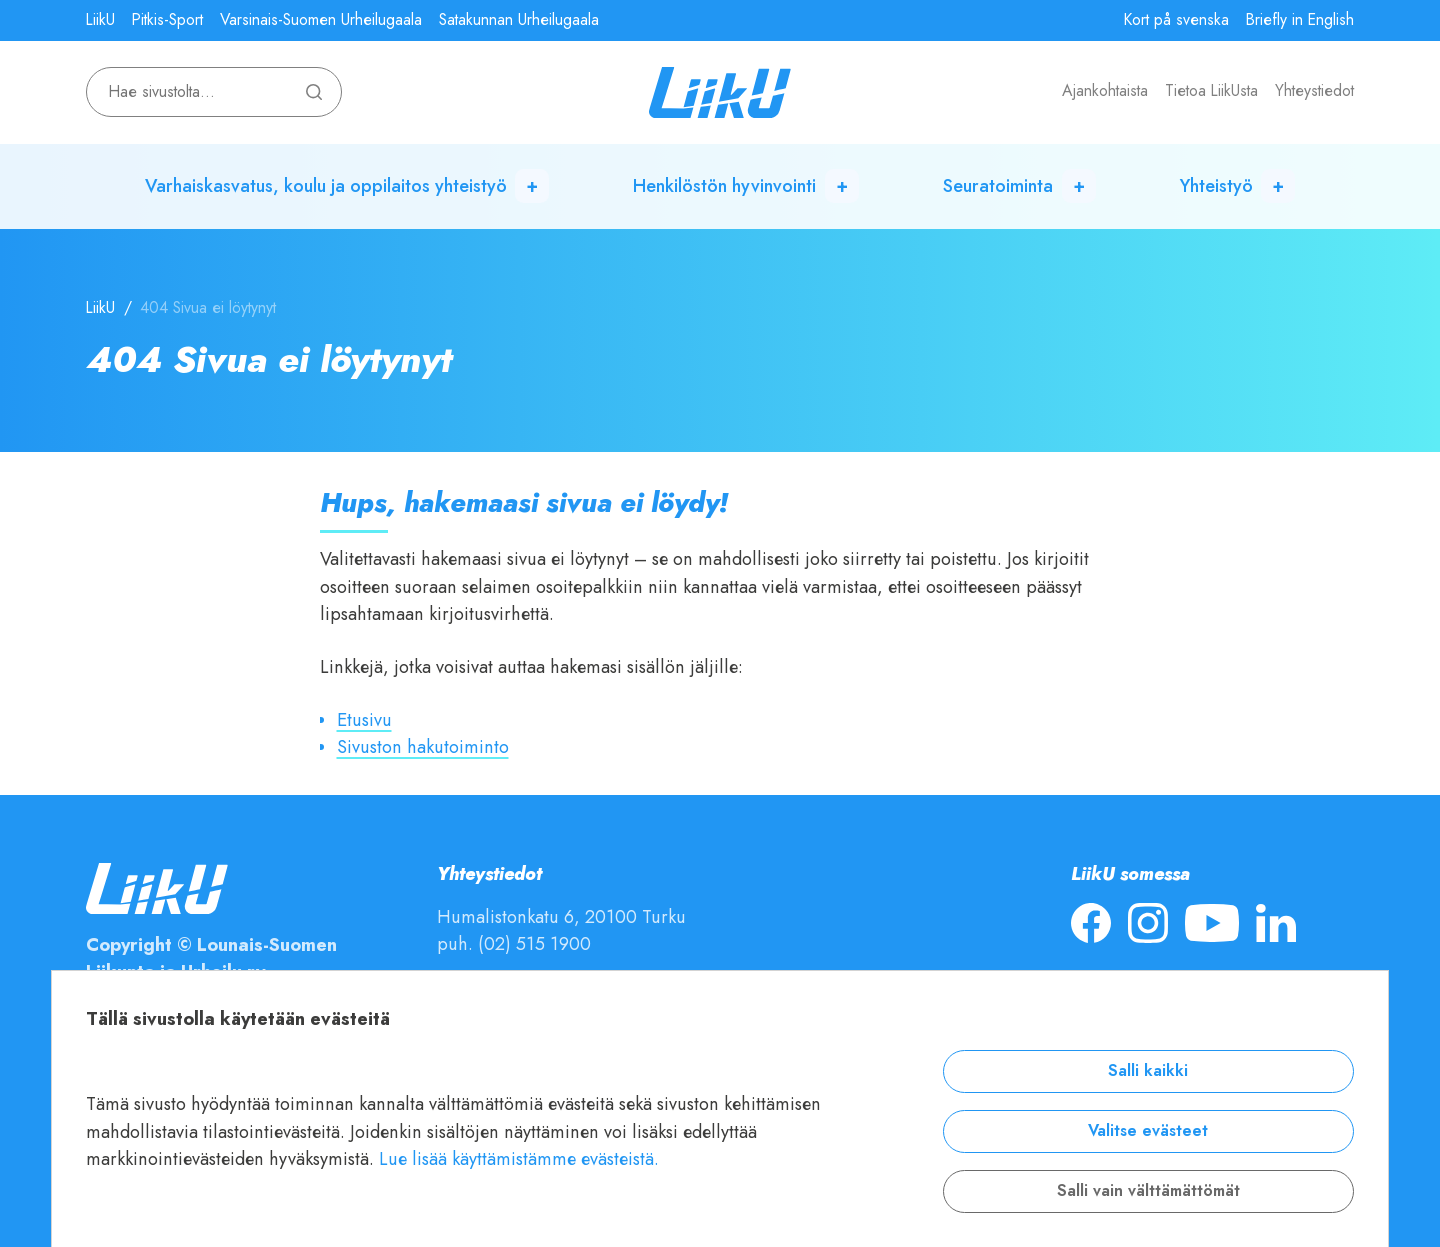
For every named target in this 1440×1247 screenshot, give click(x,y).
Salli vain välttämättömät (1148, 1191)
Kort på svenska (1176, 20)
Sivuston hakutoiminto (423, 746)
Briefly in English (1300, 20)
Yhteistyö (1216, 185)
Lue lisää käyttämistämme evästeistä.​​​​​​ (519, 1158)
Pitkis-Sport (167, 20)
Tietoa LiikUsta (1211, 91)
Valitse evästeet (1148, 1131)
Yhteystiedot (1314, 91)
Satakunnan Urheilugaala (519, 20)
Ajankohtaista (1105, 91)
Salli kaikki (1148, 1071)
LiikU (100, 20)
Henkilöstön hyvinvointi (724, 185)
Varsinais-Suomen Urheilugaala (321, 20)
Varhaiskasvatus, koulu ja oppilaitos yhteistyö (326, 185)
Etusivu (364, 719)
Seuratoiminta (998, 185)
